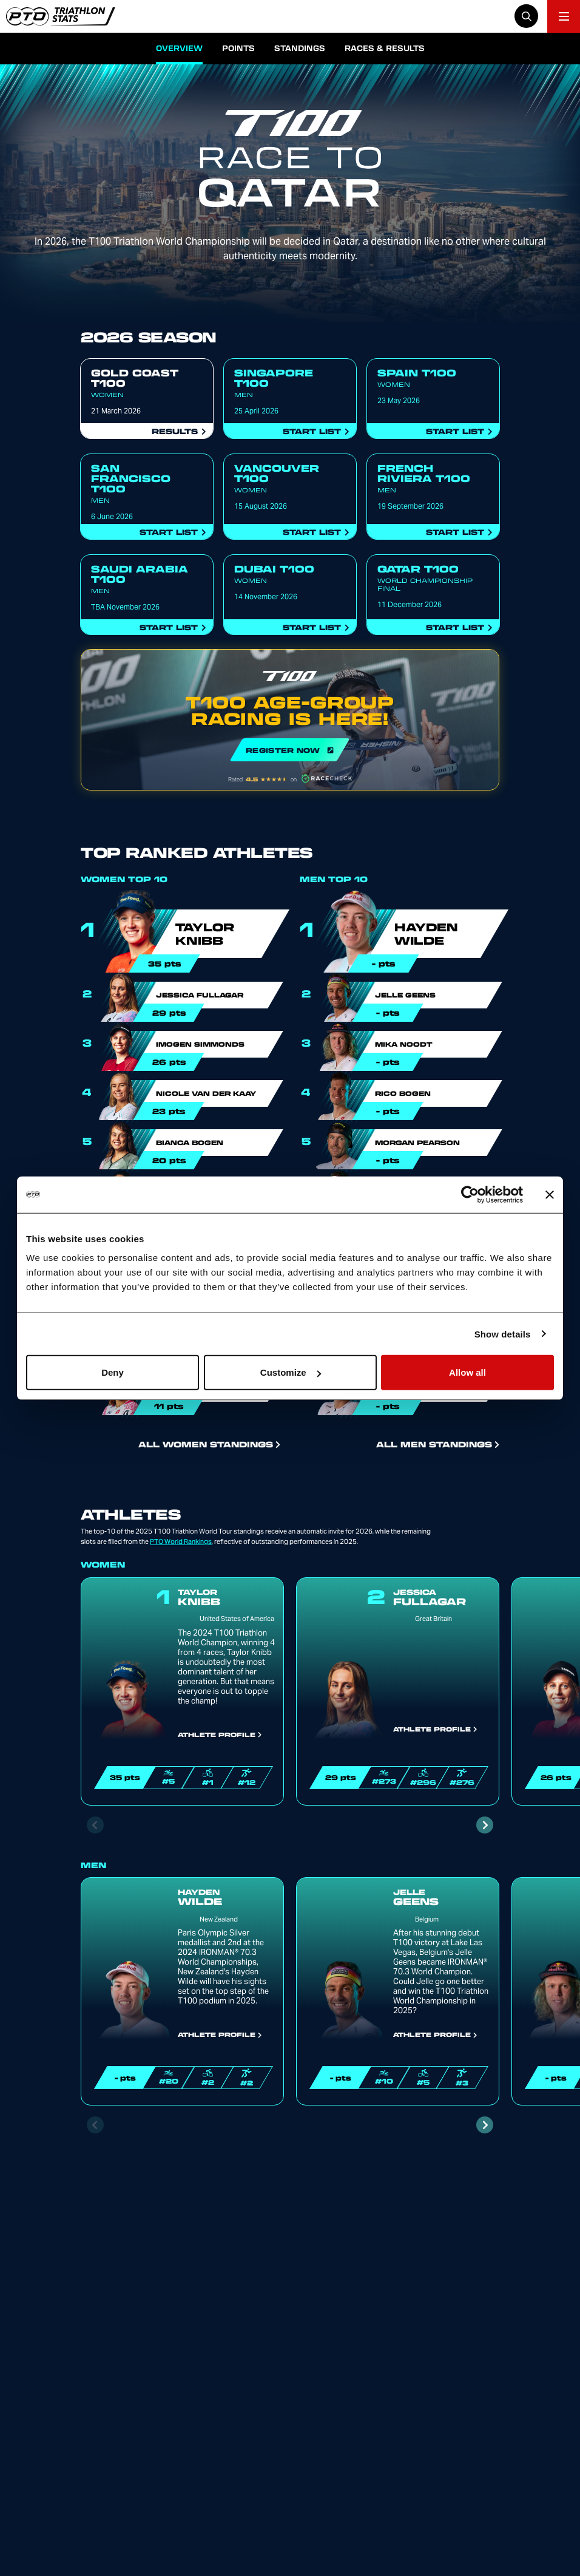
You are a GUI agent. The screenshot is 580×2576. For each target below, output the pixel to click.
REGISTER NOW (290, 719)
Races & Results (385, 47)
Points (238, 47)
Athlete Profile (219, 1734)
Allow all (467, 1372)
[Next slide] (484, 1824)
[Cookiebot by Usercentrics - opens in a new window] (470, 1194)
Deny (112, 1372)
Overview (179, 47)
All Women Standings (209, 1443)
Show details (502, 1333)
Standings (299, 47)
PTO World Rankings (181, 1541)
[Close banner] (549, 1194)
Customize (290, 1372)
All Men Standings (437, 1443)
